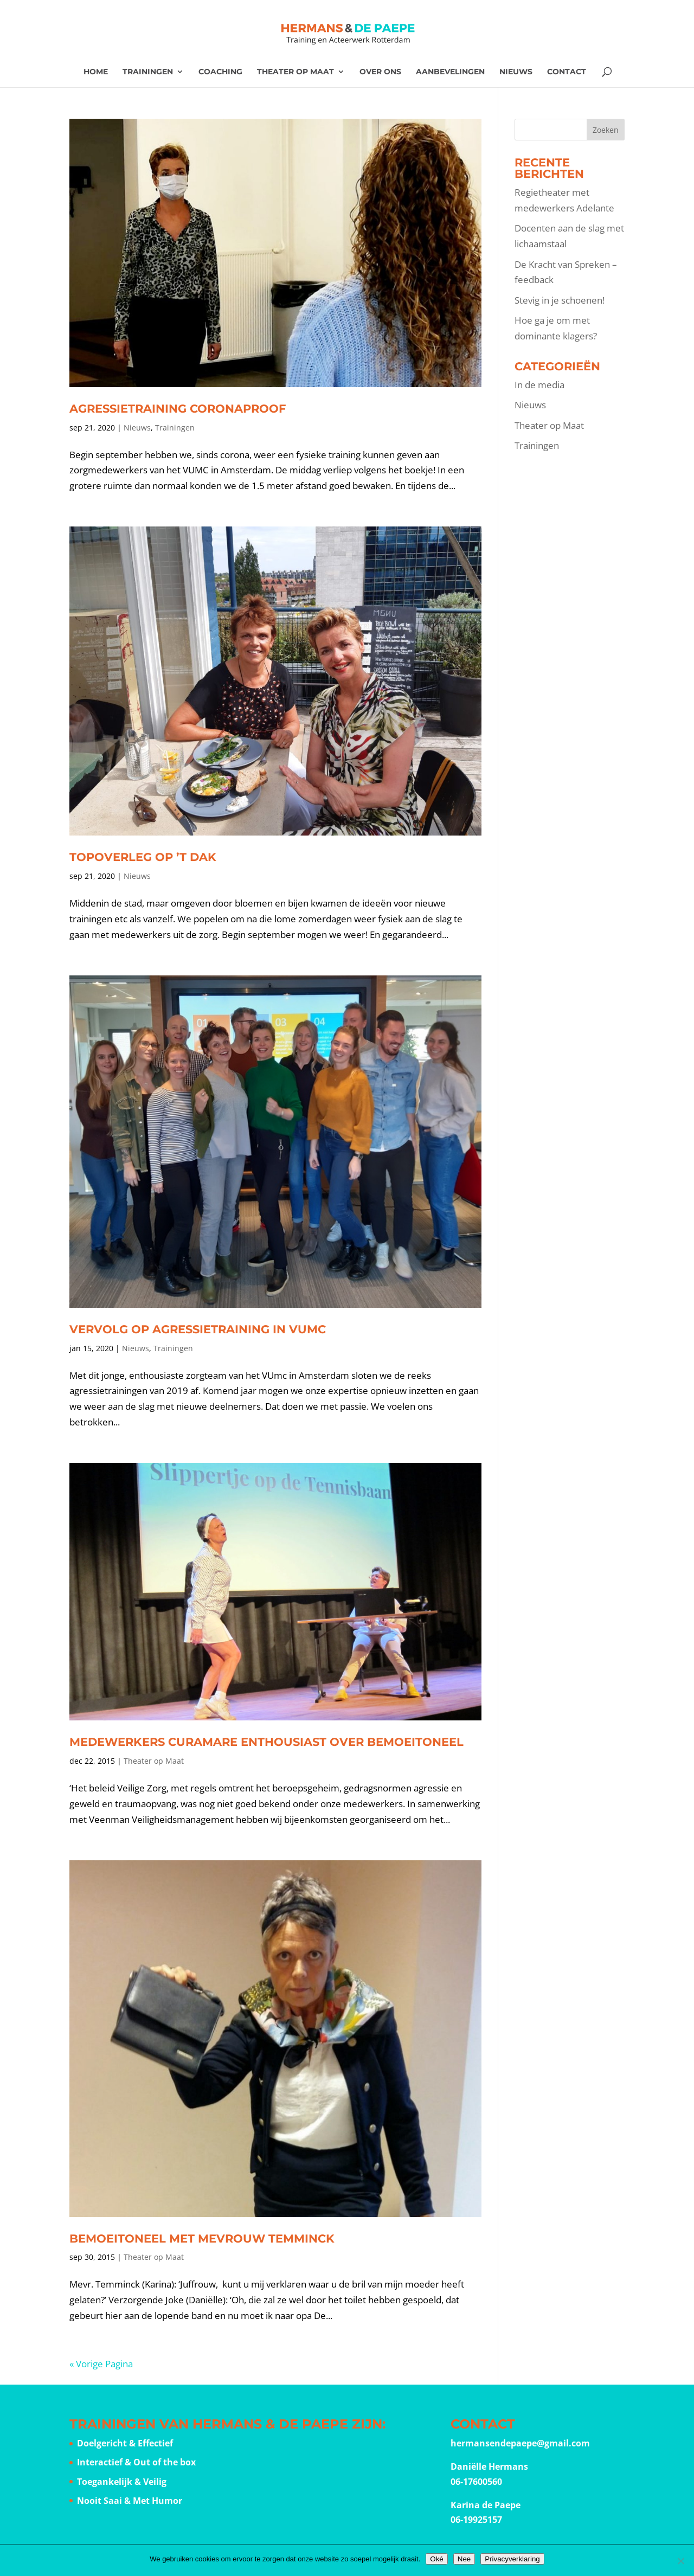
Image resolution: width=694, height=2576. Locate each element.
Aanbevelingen (450, 72)
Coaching (220, 72)
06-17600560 (476, 2482)
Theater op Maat (295, 72)
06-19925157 (476, 2520)
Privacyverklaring (512, 2559)
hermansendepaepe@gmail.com (520, 2443)
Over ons (380, 72)
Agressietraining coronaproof (177, 408)
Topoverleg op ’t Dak (142, 857)
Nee (464, 2559)
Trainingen (148, 72)
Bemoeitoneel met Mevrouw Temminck (202, 2238)
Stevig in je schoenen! (560, 300)
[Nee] (680, 2560)
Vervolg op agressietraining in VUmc (197, 1329)
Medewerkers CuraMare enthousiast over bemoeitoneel (266, 1742)
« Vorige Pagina (101, 2363)
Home (95, 72)
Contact (566, 72)
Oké (436, 2559)
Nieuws (515, 72)
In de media (539, 384)
